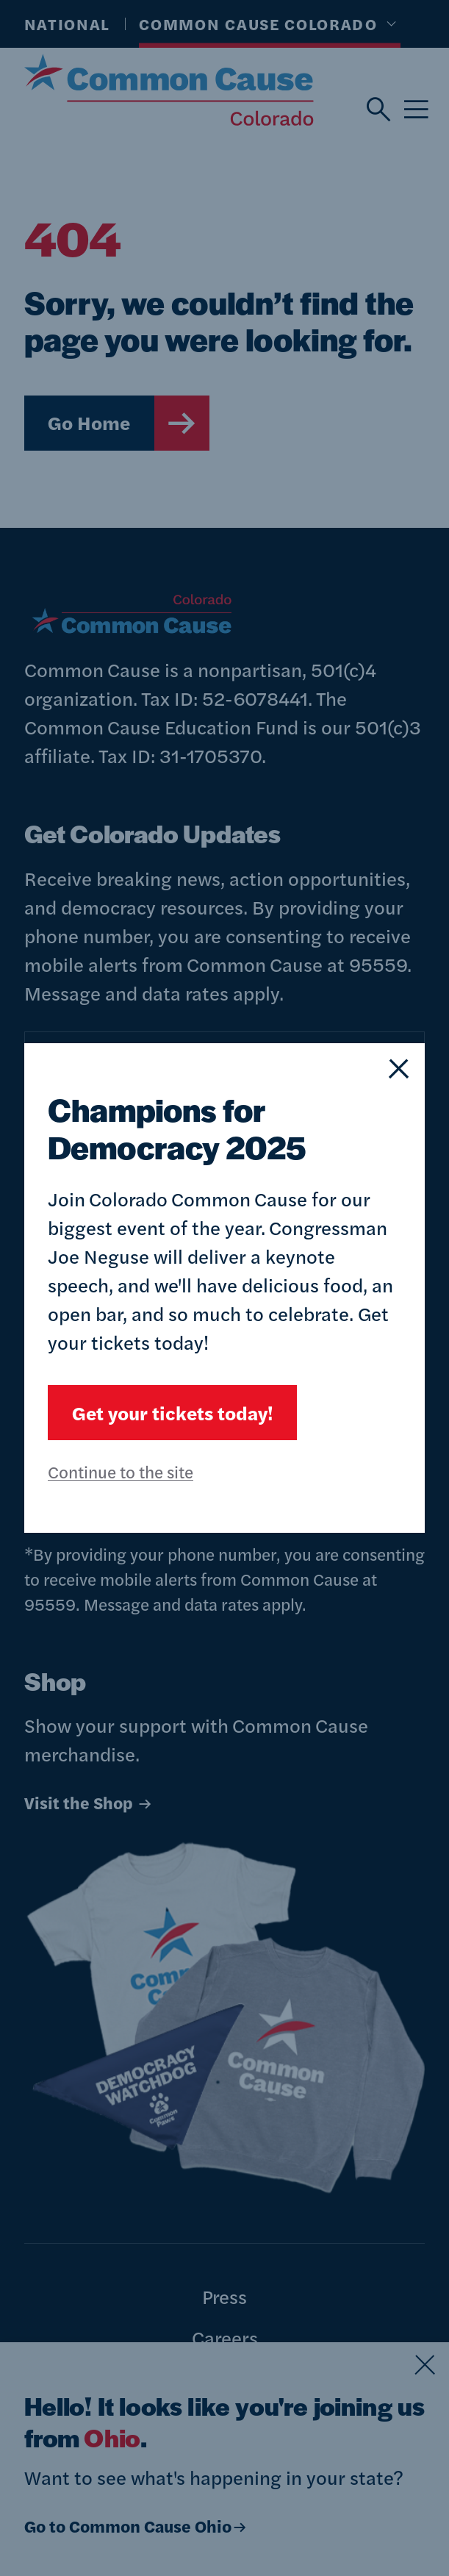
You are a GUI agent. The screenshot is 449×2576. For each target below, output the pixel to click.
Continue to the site (120, 1471)
